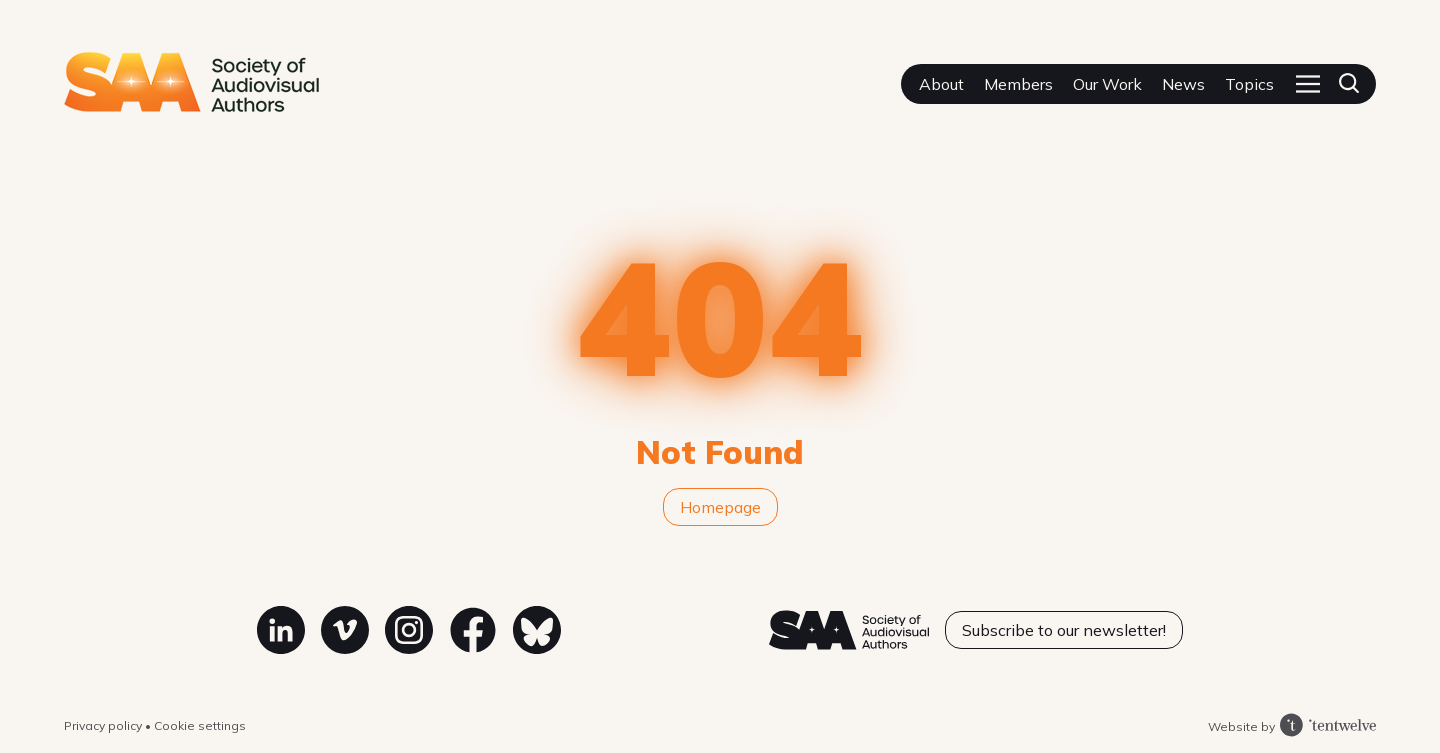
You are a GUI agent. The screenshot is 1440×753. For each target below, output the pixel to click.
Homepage (720, 507)
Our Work (1107, 84)
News (1183, 84)
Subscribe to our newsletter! (1064, 630)
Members (1018, 84)
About (941, 84)
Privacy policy (104, 725)
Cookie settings (200, 725)
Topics (1249, 84)
